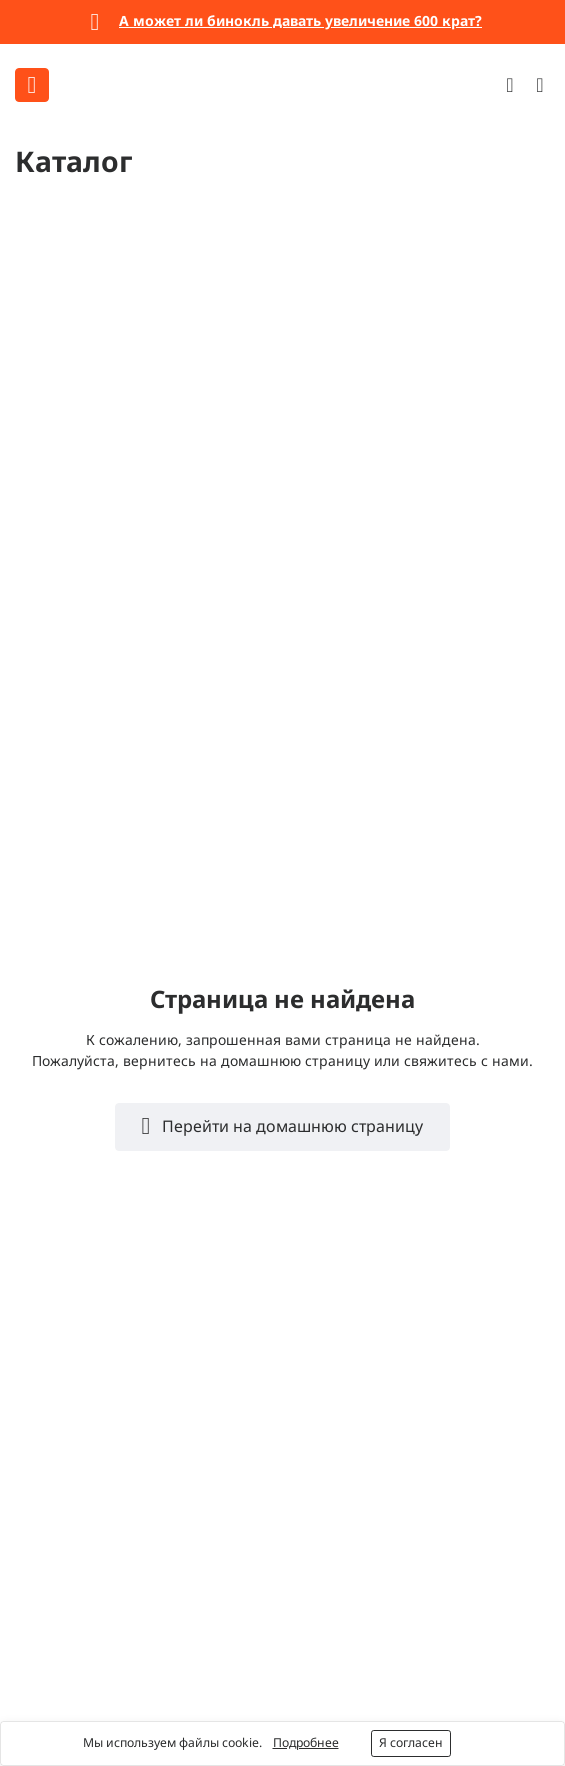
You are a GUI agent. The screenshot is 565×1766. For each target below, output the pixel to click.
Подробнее (306, 1742)
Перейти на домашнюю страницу (290, 1126)
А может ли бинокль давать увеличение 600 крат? (300, 20)
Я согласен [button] (411, 1742)
